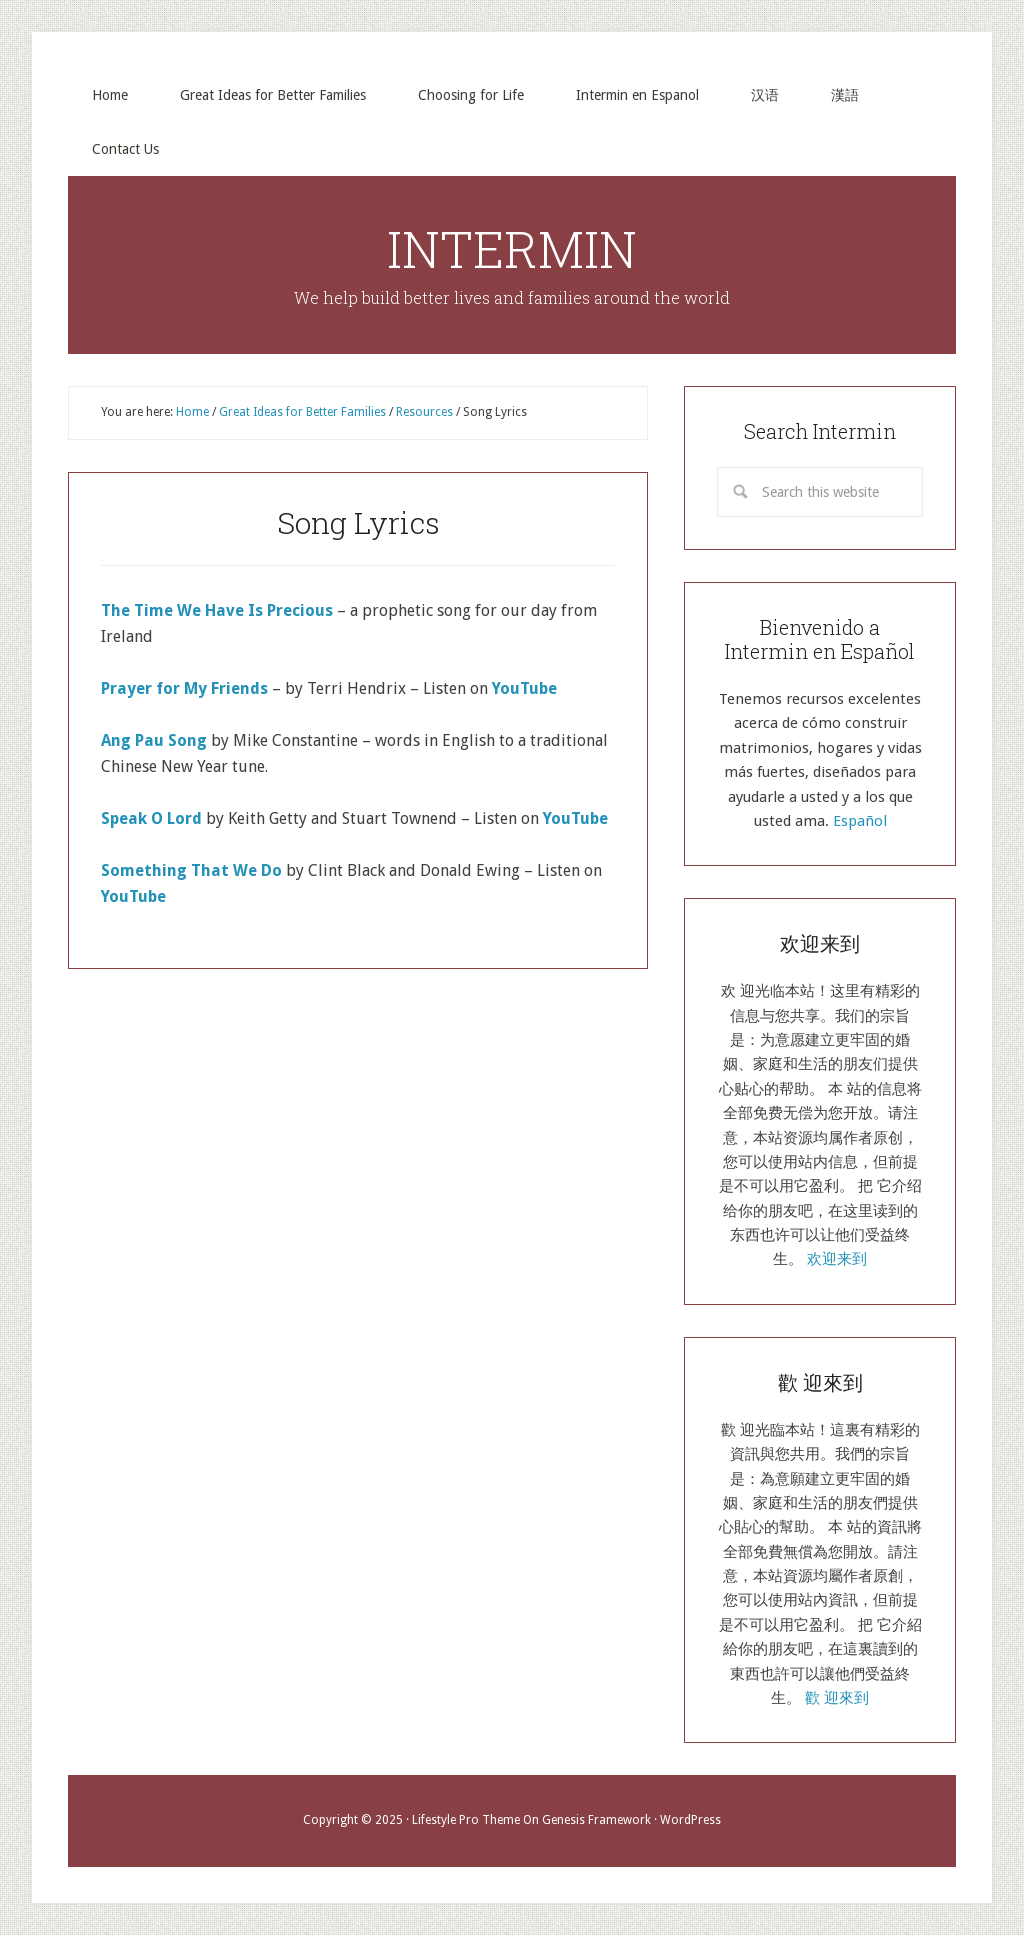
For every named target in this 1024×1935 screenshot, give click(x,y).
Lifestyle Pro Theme (466, 1820)
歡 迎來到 (837, 1698)
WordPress (690, 1820)
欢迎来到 (837, 1259)
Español (860, 821)
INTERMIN (512, 249)
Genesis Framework (596, 1820)
